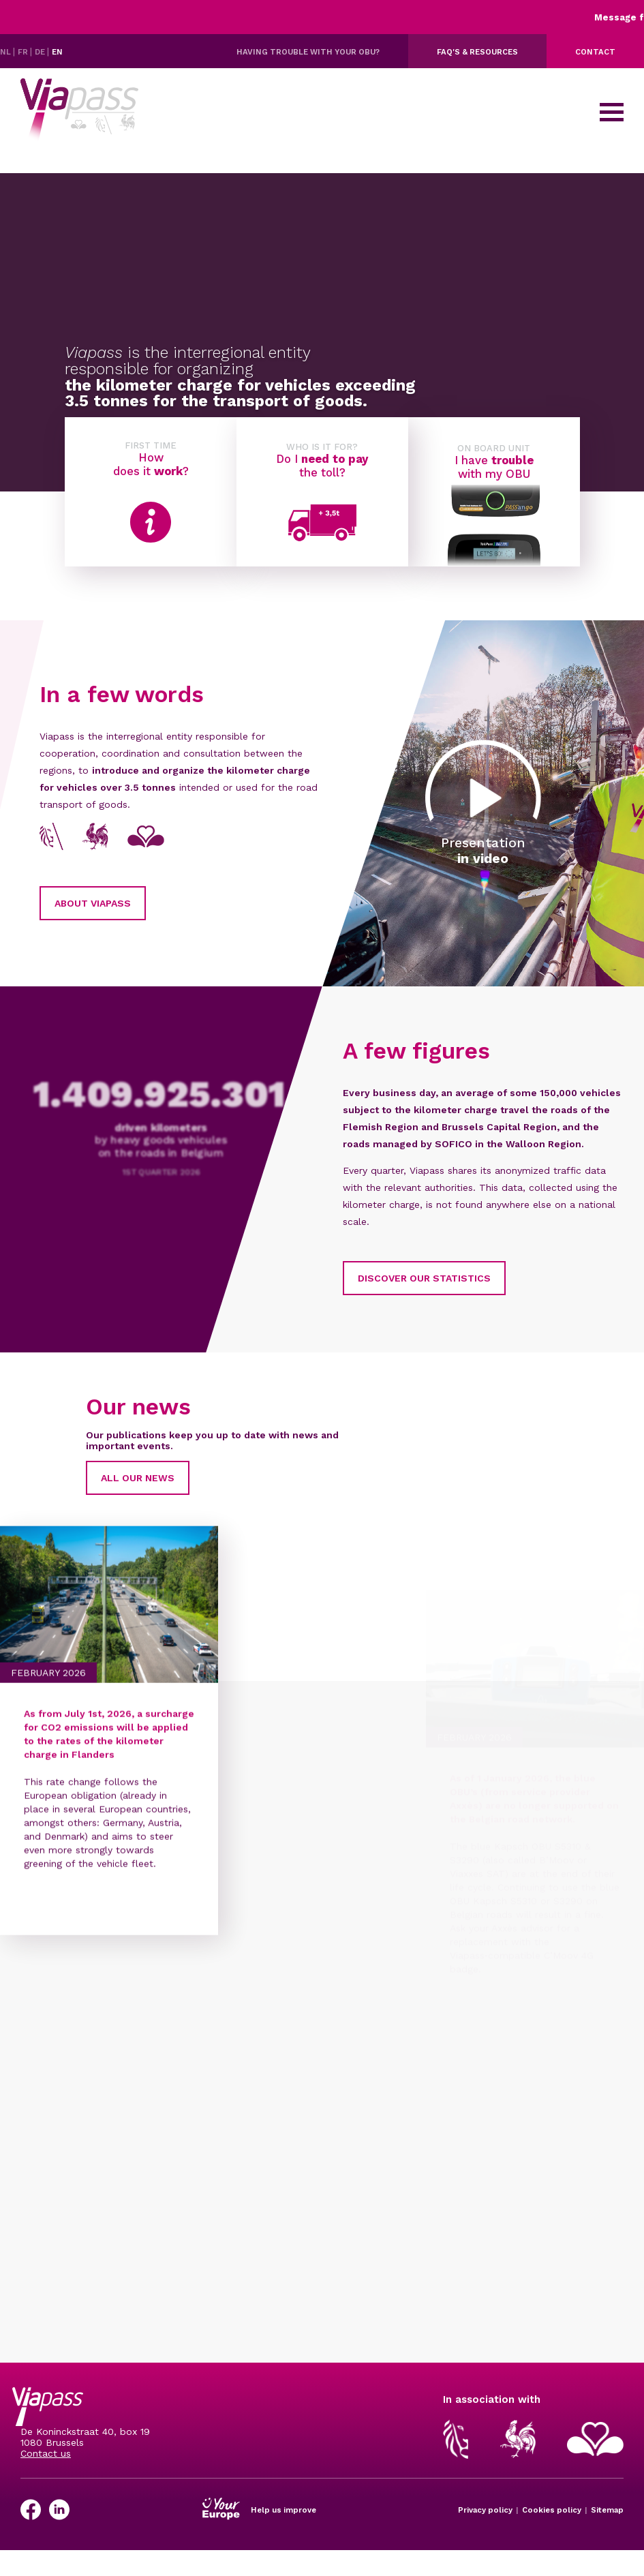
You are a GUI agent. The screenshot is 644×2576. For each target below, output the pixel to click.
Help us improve (283, 2510)
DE (41, 52)
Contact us (45, 2453)
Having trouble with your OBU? (308, 52)
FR (24, 52)
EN (57, 52)
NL (6, 52)
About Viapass (121, 903)
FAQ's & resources (477, 52)
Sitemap (607, 2510)
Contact (595, 52)
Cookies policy (551, 2510)
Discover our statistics (394, 1278)
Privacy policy (485, 2510)
